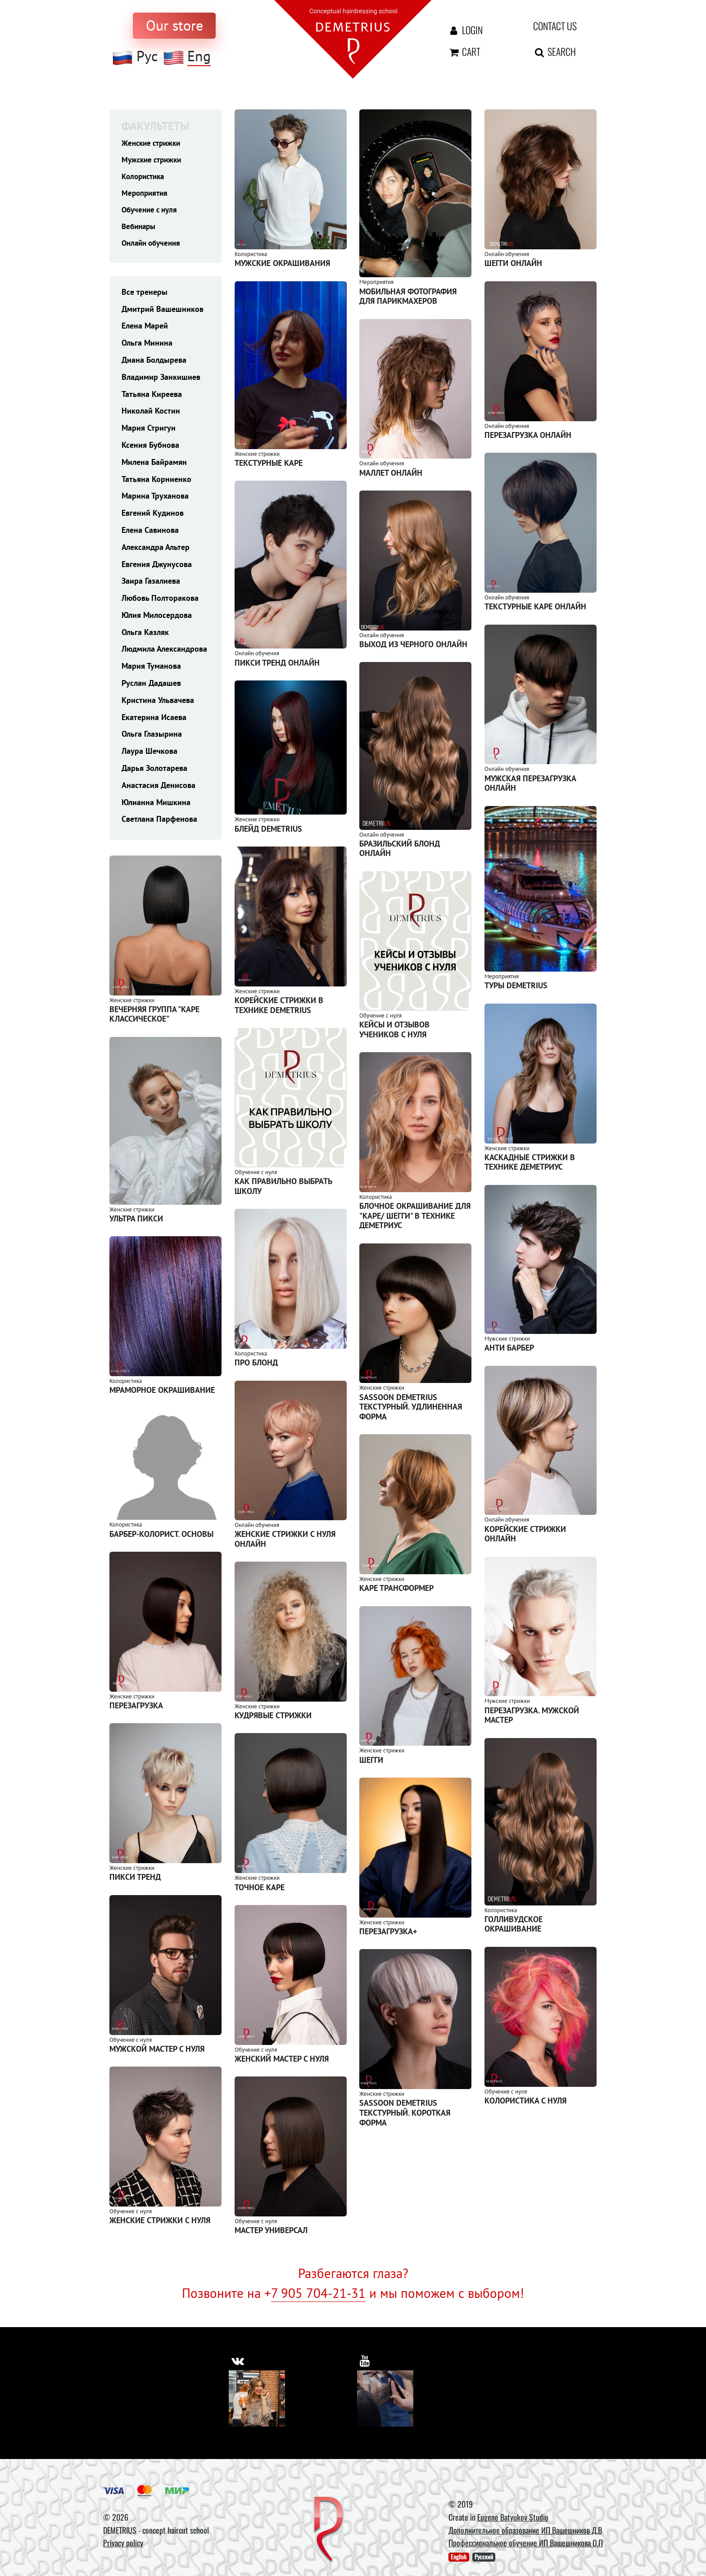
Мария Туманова (151, 668)
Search (554, 51)
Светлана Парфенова (159, 821)
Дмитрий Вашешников (163, 311)
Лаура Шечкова (149, 753)
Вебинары (140, 228)
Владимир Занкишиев (161, 379)
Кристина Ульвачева (158, 703)
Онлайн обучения (153, 245)
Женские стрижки (153, 143)
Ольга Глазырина (152, 736)
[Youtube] (385, 2398)
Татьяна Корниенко (156, 482)
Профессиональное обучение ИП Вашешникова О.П (525, 2543)
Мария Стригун (149, 430)
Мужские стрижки (154, 160)
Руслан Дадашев (151, 685)
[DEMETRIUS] (329, 2530)
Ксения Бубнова (150, 447)
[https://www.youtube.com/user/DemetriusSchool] (365, 2359)
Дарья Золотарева (154, 771)
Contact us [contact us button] (555, 25)
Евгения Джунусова (157, 567)
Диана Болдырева (154, 362)
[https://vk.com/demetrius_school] (238, 2359)
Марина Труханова (155, 498)
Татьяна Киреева (152, 397)
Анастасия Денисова (158, 788)
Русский (484, 2557)
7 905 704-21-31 (318, 2293)
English (458, 2557)
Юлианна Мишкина (156, 805)
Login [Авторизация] (465, 30)
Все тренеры (144, 294)
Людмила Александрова (164, 652)
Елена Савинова (150, 532)
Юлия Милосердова (157, 617)
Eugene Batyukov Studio (512, 2517)
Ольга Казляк (145, 635)
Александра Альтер (156, 550)
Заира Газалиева (151, 583)
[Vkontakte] (257, 2398)
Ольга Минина (147, 345)
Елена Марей (145, 328)
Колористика (145, 177)
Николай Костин (151, 413)
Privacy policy (123, 2543)
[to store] (174, 26)
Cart (464, 51)
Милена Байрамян (154, 464)
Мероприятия (146, 194)
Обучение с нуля (151, 211)
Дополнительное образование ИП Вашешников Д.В (525, 2530)
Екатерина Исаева (154, 720)
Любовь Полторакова (160, 600)
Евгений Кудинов (153, 515)
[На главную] (353, 38)
